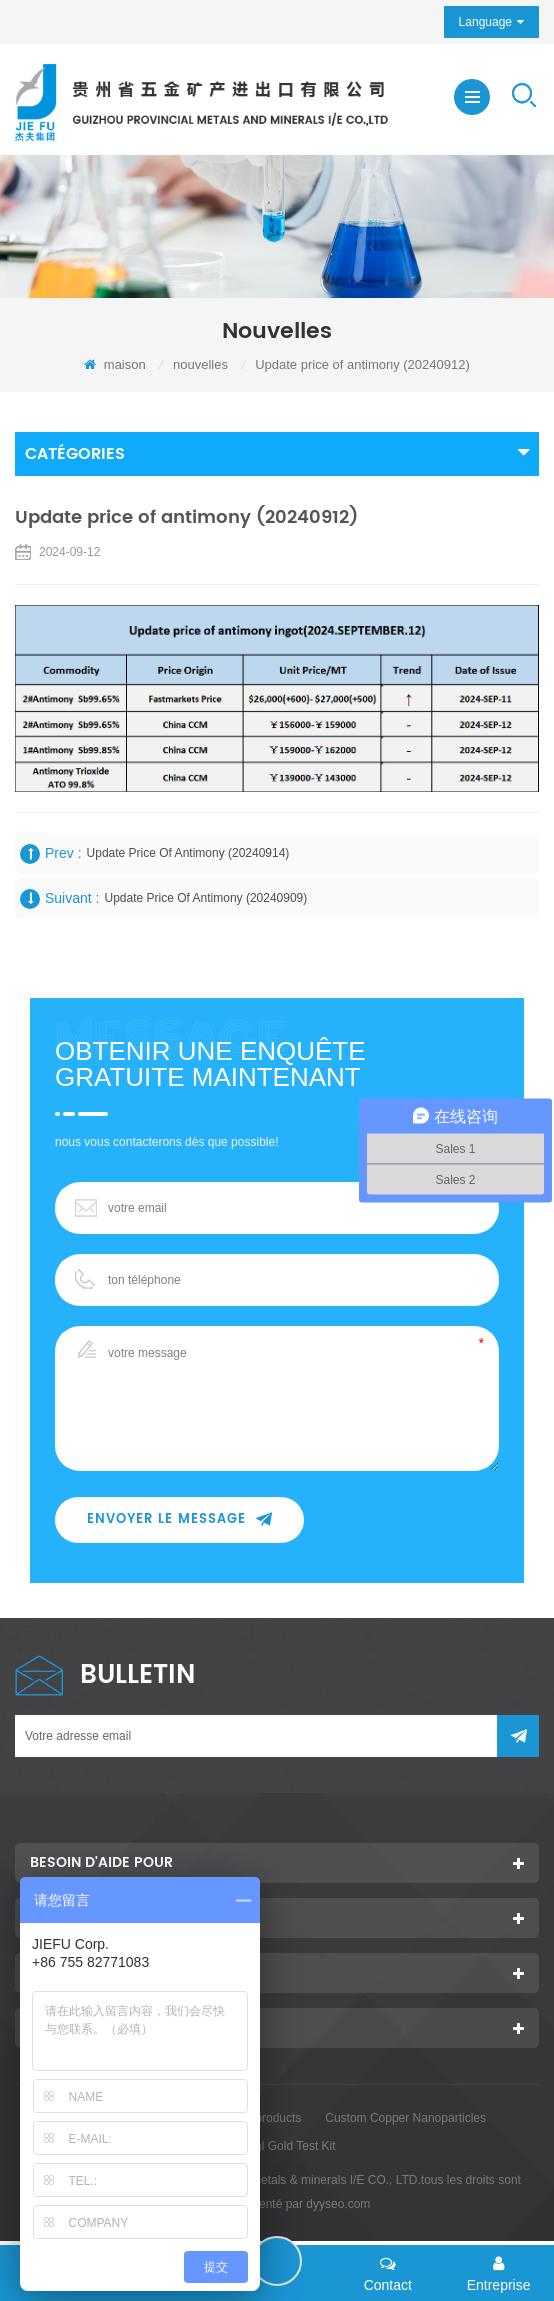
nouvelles (200, 364)
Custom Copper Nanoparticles (405, 2118)
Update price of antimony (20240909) (205, 898)
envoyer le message (179, 1519)
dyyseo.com (338, 2204)
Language (485, 22)
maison (115, 364)
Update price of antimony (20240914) (188, 853)
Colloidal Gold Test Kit (276, 2146)
